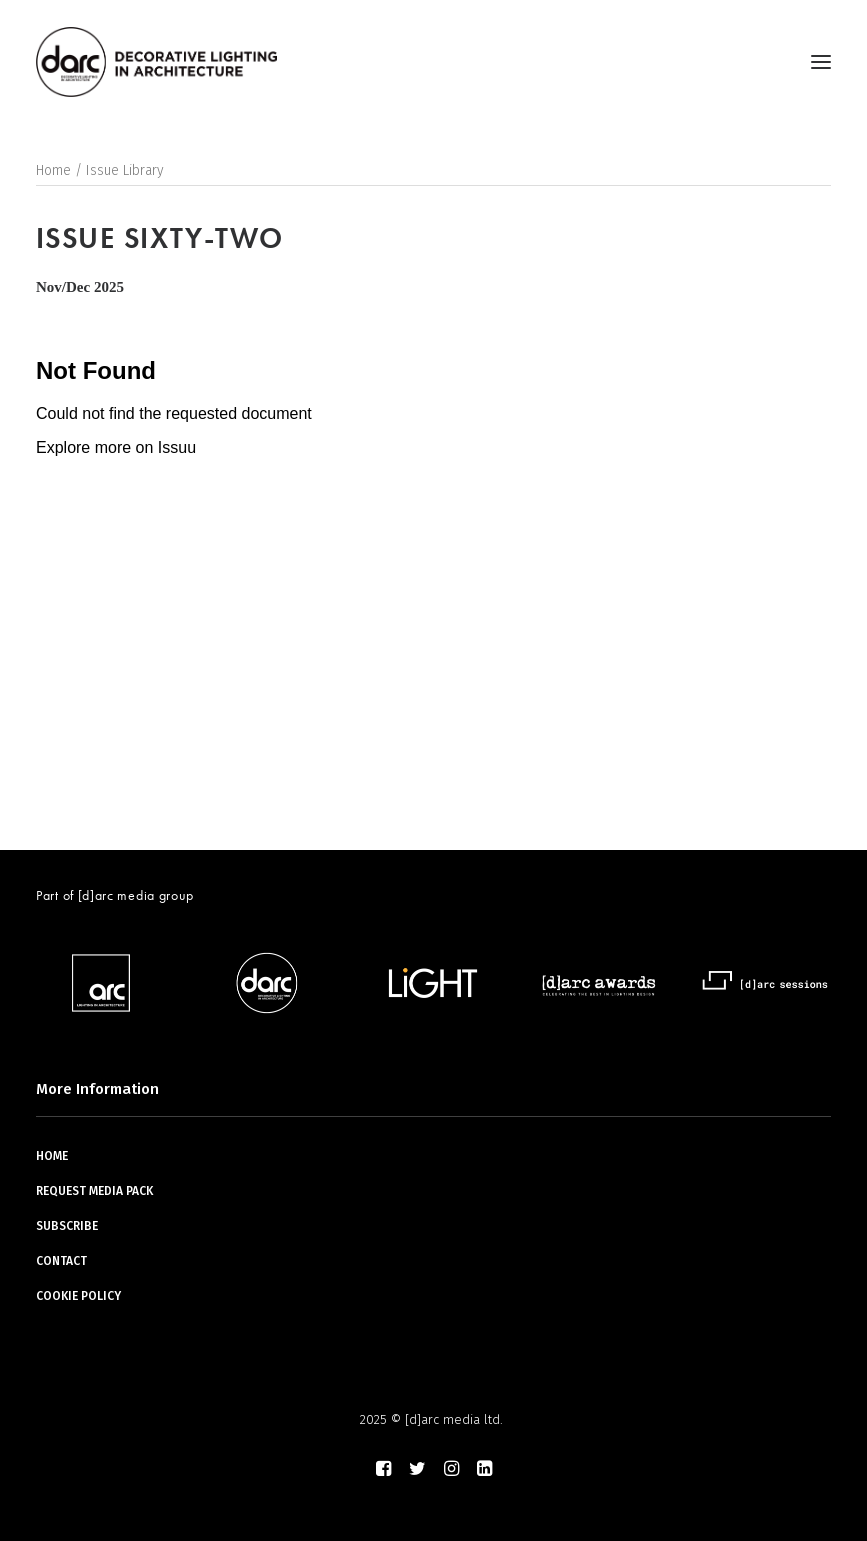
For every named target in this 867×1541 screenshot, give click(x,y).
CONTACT (61, 1261)
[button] (821, 62)
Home (53, 170)
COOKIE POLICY (78, 1296)
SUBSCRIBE (67, 1226)
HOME (52, 1156)
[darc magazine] (156, 62)
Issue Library (125, 170)
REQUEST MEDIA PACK (94, 1191)
